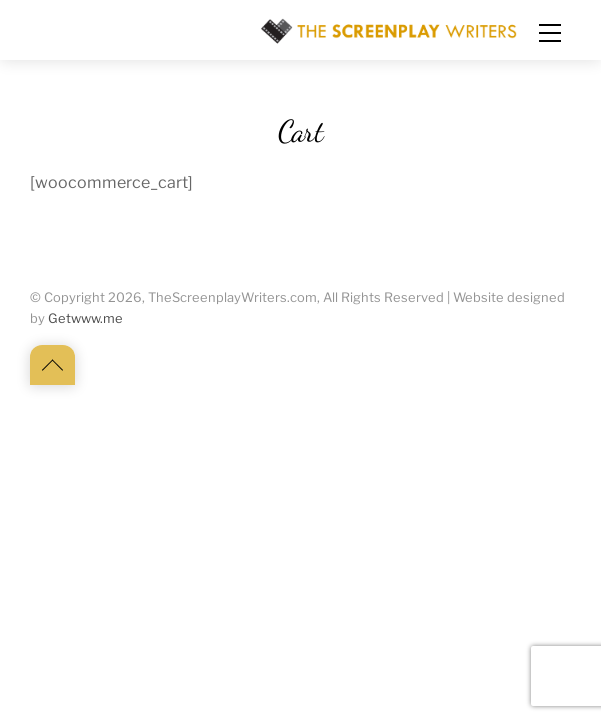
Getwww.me (85, 318)
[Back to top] (52, 365)
